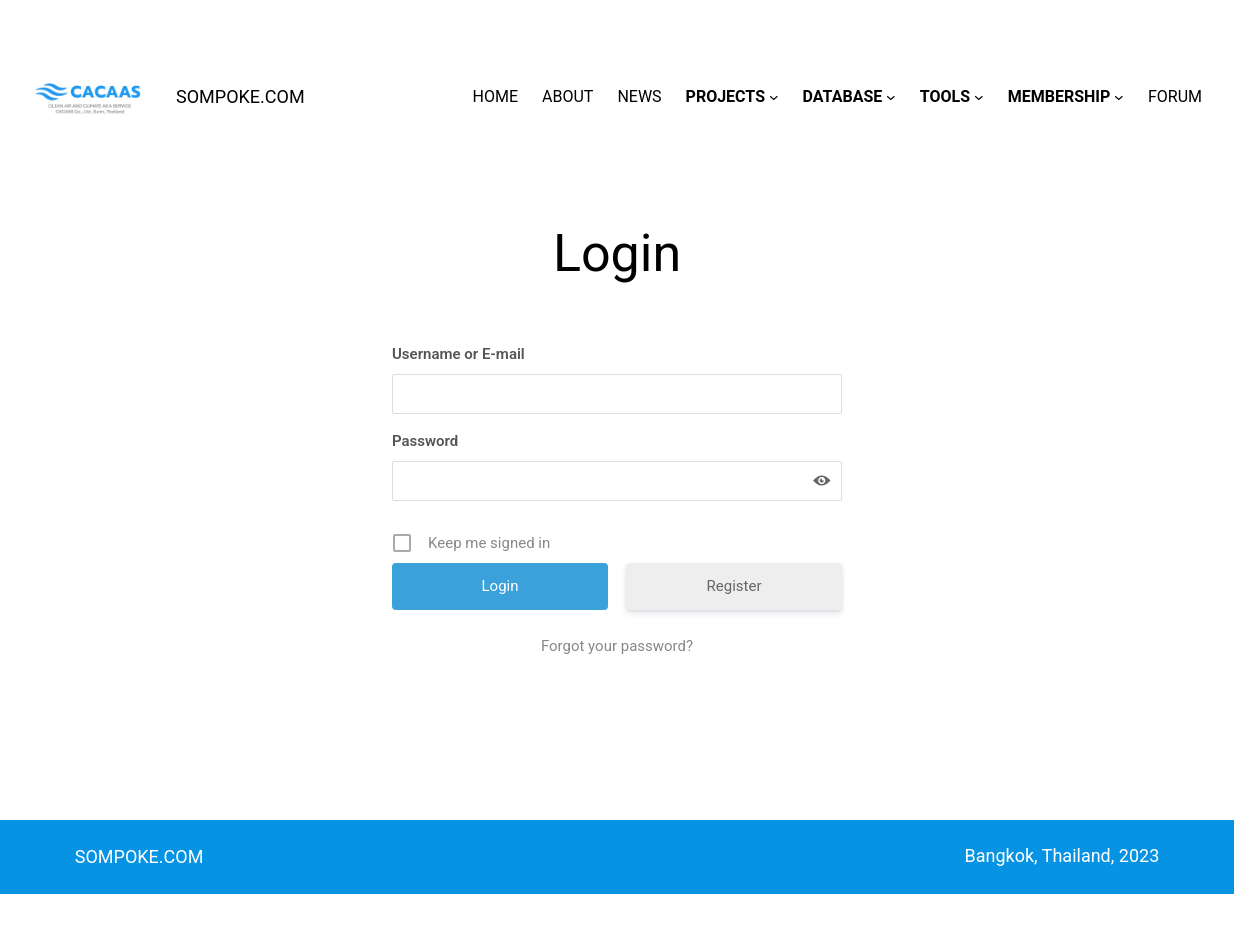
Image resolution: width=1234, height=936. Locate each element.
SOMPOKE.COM (240, 96)
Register (734, 586)
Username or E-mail (458, 354)
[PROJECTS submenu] (774, 97)
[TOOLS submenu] (979, 97)
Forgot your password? (617, 646)
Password (425, 441)
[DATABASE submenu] (891, 97)
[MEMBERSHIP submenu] (1119, 97)
